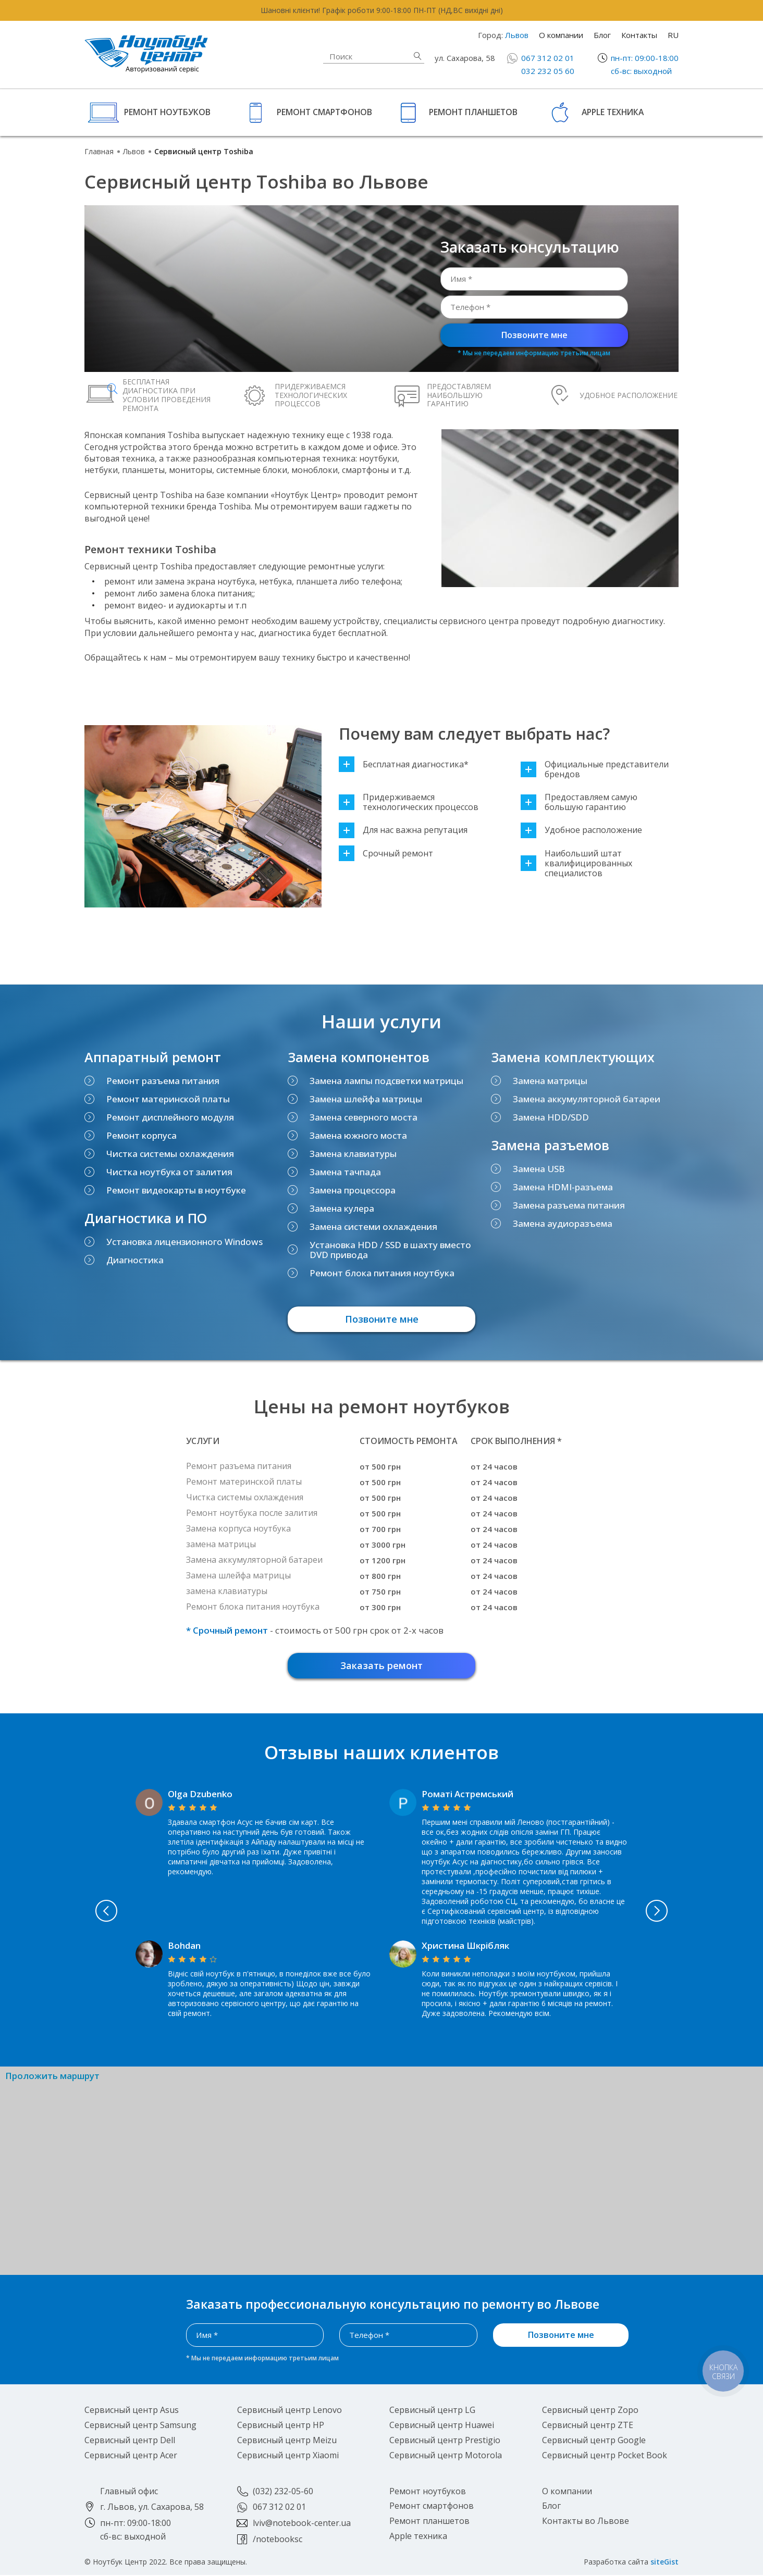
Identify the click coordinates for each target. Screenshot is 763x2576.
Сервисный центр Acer (130, 2456)
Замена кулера (342, 1208)
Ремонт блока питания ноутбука (382, 1273)
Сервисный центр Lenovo (289, 2411)
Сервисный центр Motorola (445, 2456)
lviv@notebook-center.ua (302, 2524)
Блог (602, 35)
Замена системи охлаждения (373, 1226)
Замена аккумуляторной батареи (586, 1099)
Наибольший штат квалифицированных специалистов (576, 864)
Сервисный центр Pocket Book (604, 2456)
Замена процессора (353, 1190)
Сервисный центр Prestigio (444, 2441)
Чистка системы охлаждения (170, 1154)
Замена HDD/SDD (551, 1117)
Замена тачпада (345, 1172)
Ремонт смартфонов (324, 112)
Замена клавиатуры (353, 1154)
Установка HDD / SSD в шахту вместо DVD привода (390, 1250)
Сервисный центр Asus (131, 2411)
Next (669, 1912)
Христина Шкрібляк (465, 1946)
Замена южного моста (358, 1135)
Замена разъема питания (569, 1205)
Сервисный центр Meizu (287, 2441)
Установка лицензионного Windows (184, 1242)
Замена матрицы (550, 1081)
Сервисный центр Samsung (140, 2426)
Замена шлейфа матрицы (366, 1099)
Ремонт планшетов (473, 112)
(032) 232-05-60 (283, 2492)
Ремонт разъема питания (162, 1081)
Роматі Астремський (467, 1795)
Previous (94, 1912)
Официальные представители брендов (595, 769)
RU (673, 35)
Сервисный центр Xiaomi (288, 2456)
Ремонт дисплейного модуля (170, 1117)
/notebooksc (277, 2540)
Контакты (639, 35)
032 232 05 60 (547, 71)
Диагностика (135, 1260)
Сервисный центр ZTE (587, 2426)
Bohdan (184, 1946)
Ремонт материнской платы (168, 1099)
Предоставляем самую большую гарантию (579, 802)
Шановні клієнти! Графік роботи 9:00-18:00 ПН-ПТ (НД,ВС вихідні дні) (382, 10)
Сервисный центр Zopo (590, 2411)
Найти (417, 56)
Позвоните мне (534, 335)
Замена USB (539, 1169)
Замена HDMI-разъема (563, 1187)
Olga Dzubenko (200, 1795)
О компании (561, 35)
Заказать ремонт (381, 1666)
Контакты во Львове (585, 2522)
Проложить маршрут (52, 2077)
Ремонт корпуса (141, 1135)
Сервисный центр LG (432, 2411)
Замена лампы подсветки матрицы (386, 1081)
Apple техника (613, 112)
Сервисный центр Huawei (441, 2426)
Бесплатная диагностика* (404, 764)
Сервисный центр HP (280, 2426)
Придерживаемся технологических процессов (408, 802)
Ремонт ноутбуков (167, 112)
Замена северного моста (363, 1117)
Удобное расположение (581, 830)
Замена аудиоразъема (562, 1223)
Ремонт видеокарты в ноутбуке (176, 1190)
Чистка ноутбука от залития (169, 1172)
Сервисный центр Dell (129, 2441)
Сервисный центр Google (594, 2441)
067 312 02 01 (547, 58)
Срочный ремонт (386, 853)
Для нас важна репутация (403, 830)
